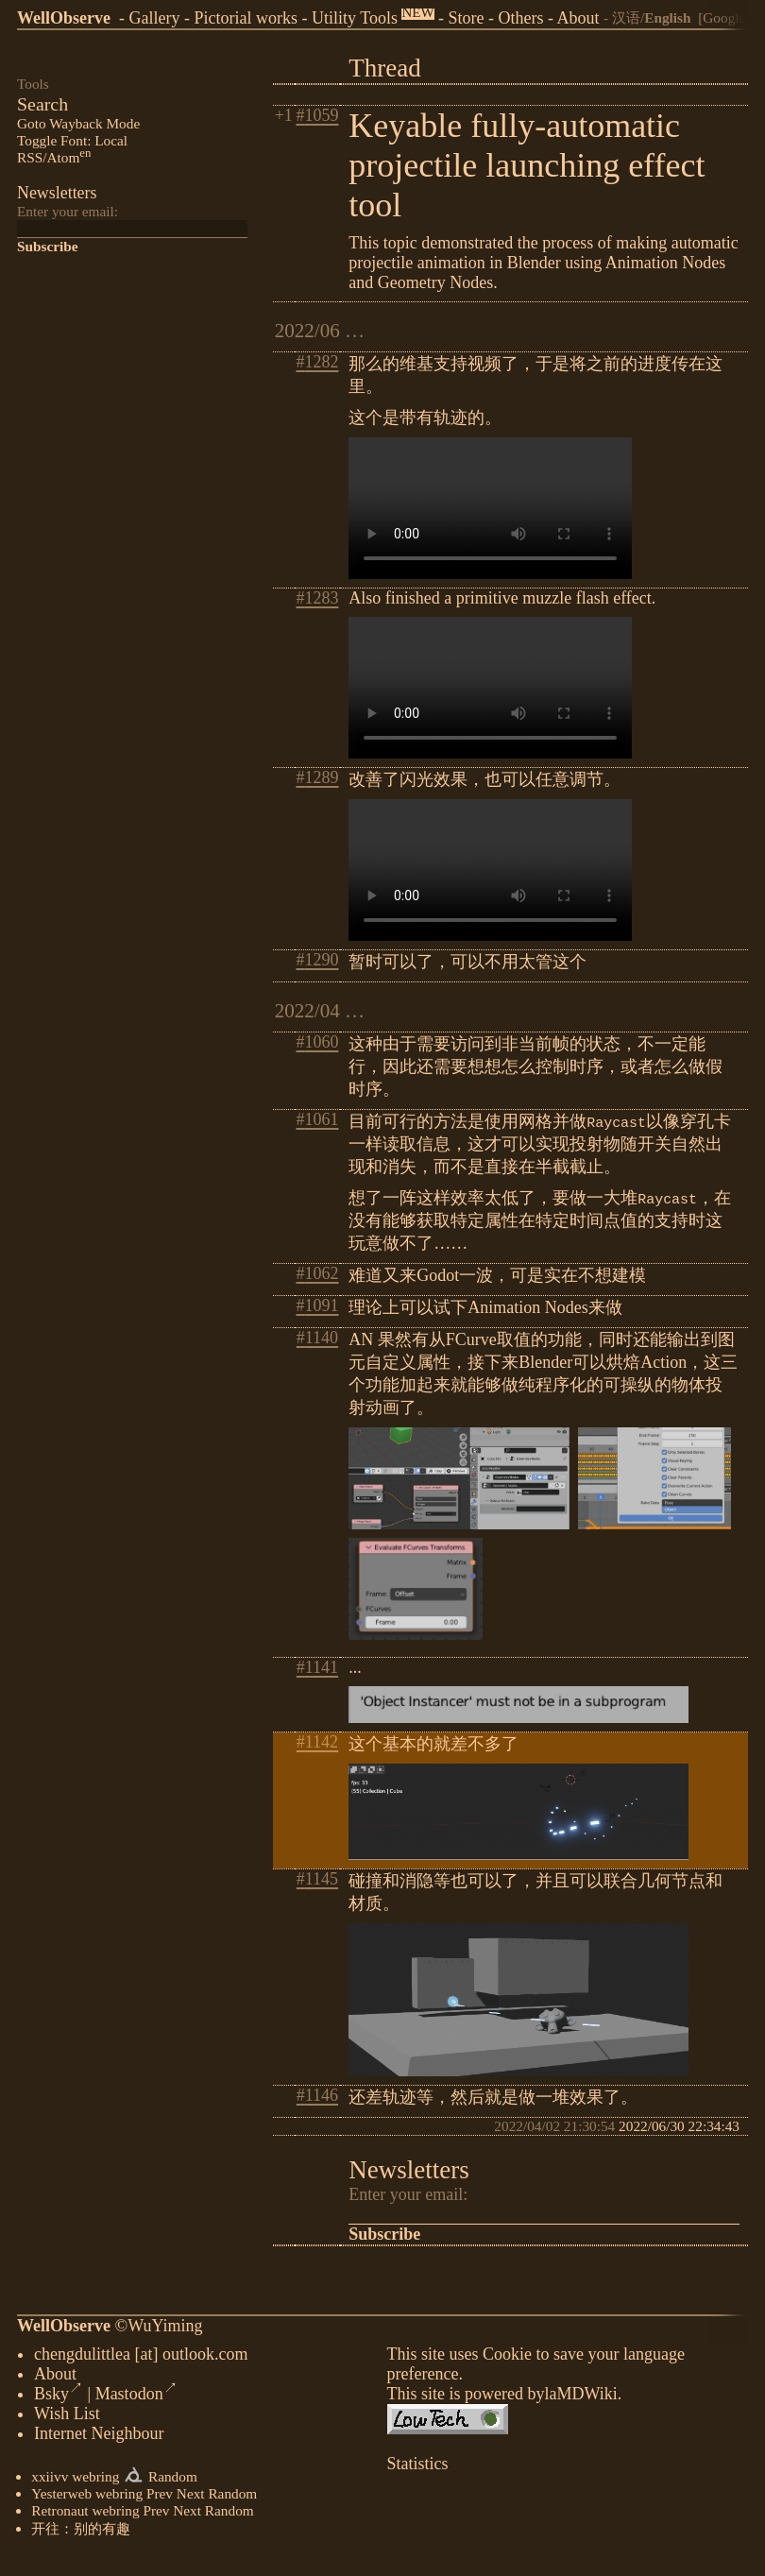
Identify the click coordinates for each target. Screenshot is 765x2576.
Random (172, 2480)
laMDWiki (580, 2397)
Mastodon (136, 2397)
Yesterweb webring (87, 2497)
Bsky (58, 2397)
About (578, 18)
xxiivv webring (75, 2480)
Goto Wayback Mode (78, 123)
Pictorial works (246, 18)
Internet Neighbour (98, 2437)
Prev (159, 2497)
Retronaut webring (85, 2514)
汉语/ (651, 17)
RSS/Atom (54, 157)
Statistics (418, 2467)
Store (466, 18)
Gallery (153, 18)
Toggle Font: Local (72, 140)
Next (191, 2497)
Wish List (67, 2417)
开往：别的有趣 (80, 2532)
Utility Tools (355, 18)
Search (42, 104)
